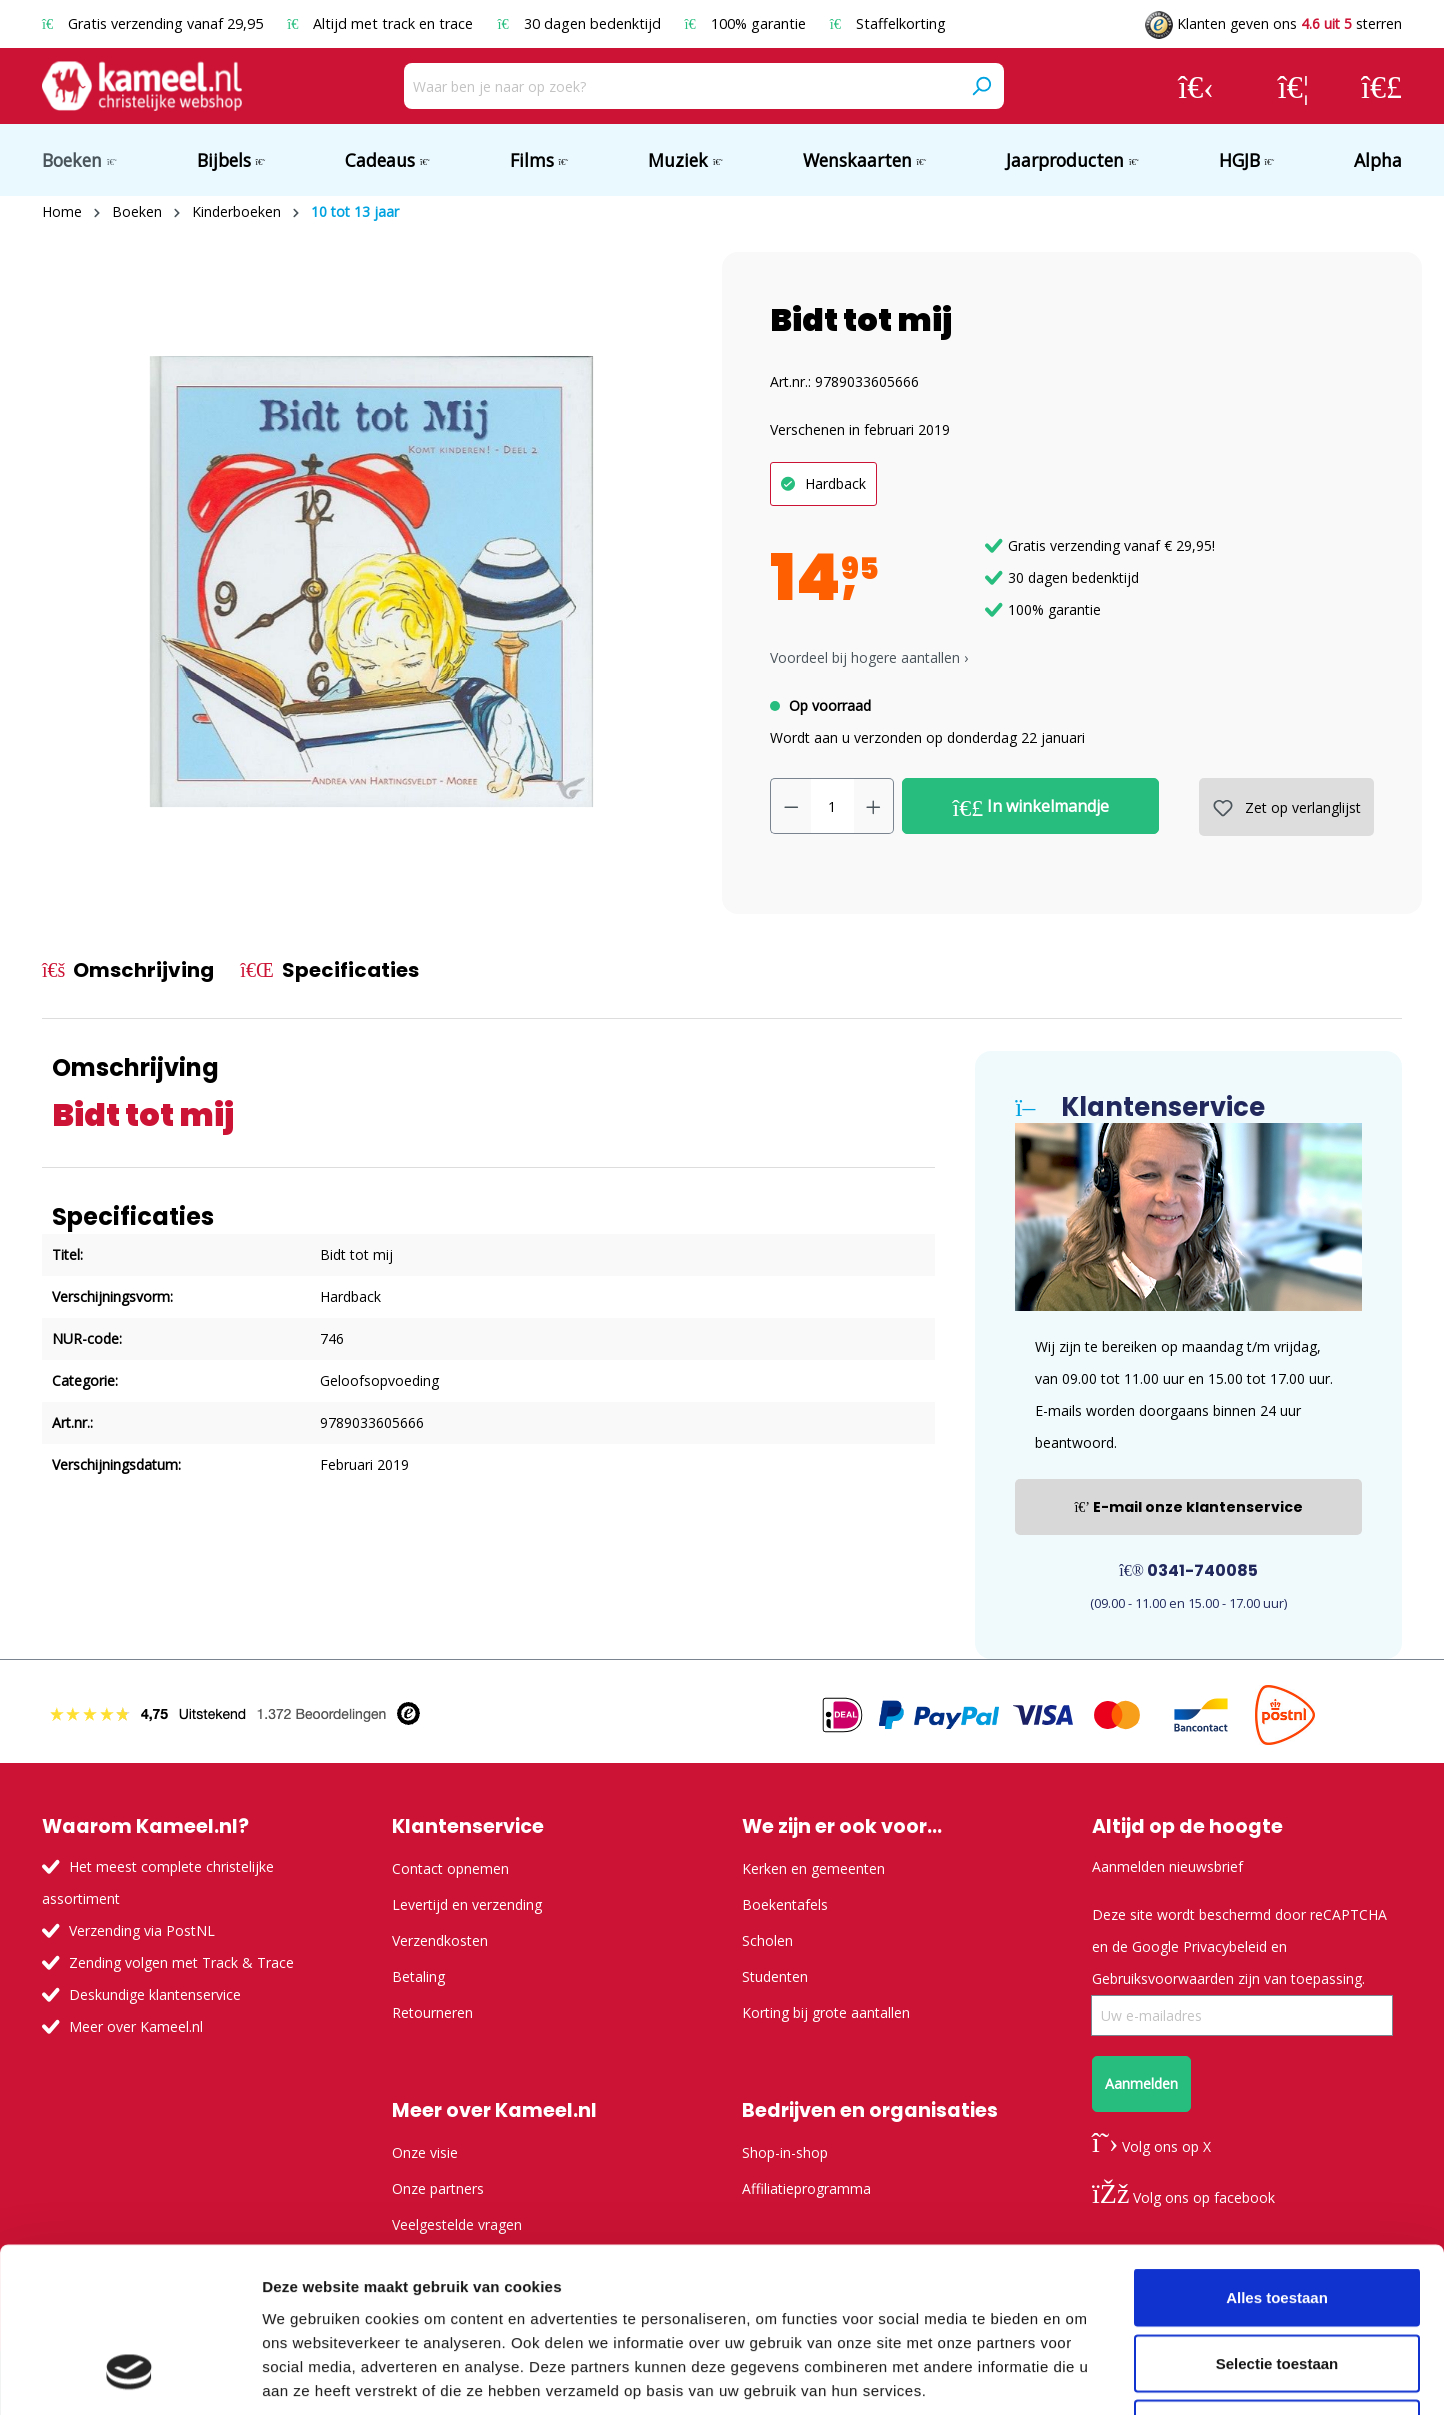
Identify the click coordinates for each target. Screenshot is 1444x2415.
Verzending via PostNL (142, 1930)
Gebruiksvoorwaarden (1163, 1978)
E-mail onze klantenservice (1188, 1507)
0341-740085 (1188, 1570)
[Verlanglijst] (1293, 86)
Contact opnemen (450, 1868)
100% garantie (747, 23)
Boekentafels (785, 1904)
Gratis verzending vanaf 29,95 (154, 23)
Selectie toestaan (1277, 2218)
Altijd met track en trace (382, 23)
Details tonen (1080, 2375)
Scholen (767, 1940)
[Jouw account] (1196, 86)
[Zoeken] (981, 86)
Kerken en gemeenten (813, 1868)
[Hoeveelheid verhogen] (874, 806)
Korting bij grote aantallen (826, 2012)
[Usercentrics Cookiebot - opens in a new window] (129, 2376)
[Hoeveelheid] (832, 806)
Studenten (775, 1976)
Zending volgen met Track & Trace (181, 1962)
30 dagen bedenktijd (580, 23)
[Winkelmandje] (1381, 86)
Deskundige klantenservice (155, 1994)
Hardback (835, 483)
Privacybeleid (1225, 1946)
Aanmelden (1141, 2083)
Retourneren (432, 2012)
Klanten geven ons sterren (1273, 23)
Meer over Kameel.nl (136, 2026)
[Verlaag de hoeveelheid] (791, 806)
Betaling (418, 1976)
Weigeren (1276, 2283)
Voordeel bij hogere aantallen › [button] (869, 657)
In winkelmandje (1031, 807)
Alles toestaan (1277, 2152)
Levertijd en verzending (467, 1904)
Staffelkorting (888, 23)
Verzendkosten (440, 1940)
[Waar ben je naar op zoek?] (681, 86)
